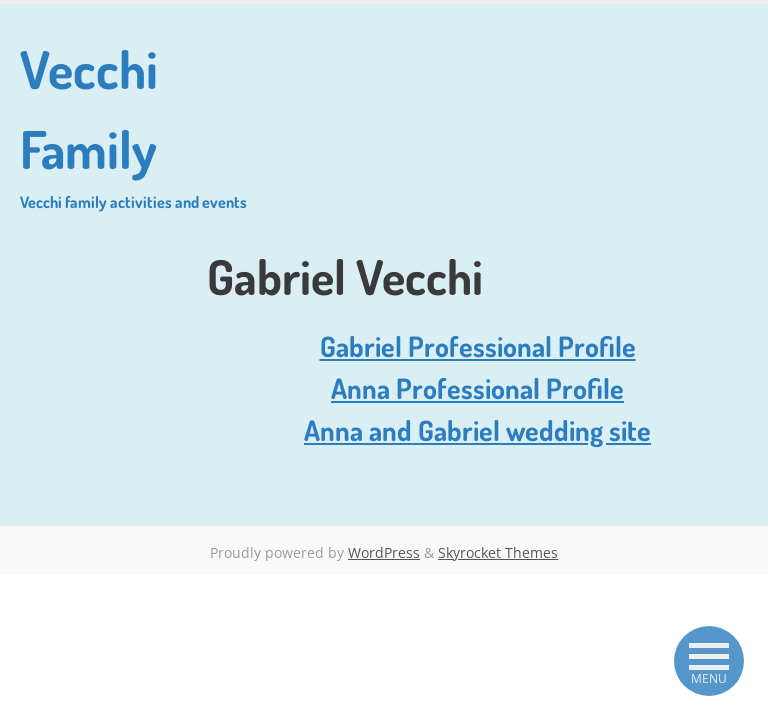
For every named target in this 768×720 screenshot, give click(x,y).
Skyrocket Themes (498, 552)
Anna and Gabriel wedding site (477, 430)
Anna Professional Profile (477, 388)
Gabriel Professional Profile (478, 346)
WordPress (384, 552)
